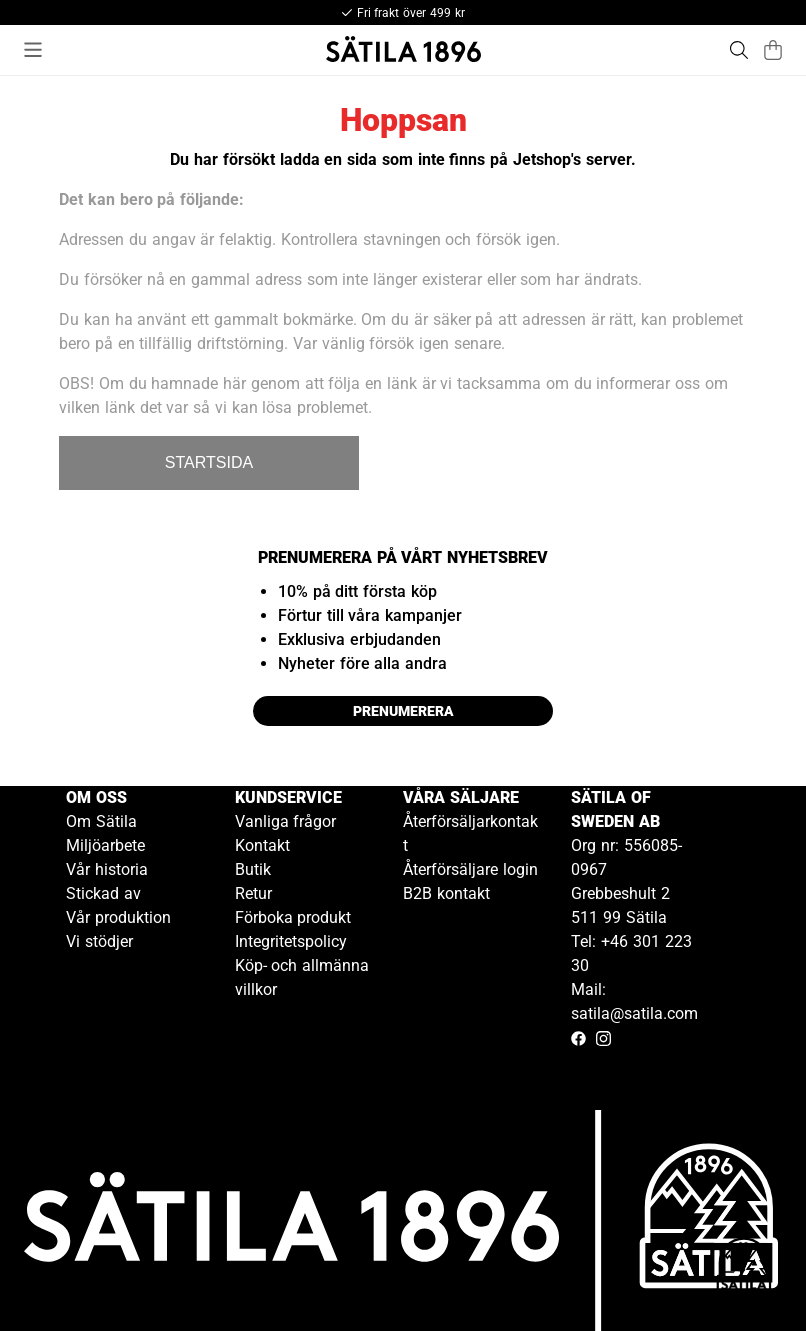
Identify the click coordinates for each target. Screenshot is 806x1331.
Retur (253, 893)
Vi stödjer (99, 941)
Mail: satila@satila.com (634, 1001)
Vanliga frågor (286, 821)
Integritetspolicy (291, 941)
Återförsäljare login (470, 869)
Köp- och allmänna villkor (302, 977)
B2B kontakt (446, 893)
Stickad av (103, 893)
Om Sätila (101, 821)
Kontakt (262, 845)
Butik (253, 869)
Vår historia (107, 869)
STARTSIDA (209, 462)
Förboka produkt (293, 917)
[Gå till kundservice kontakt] (744, 1269)
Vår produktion (118, 917)
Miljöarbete (105, 845)
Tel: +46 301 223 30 (631, 953)
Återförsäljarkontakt (470, 833)
